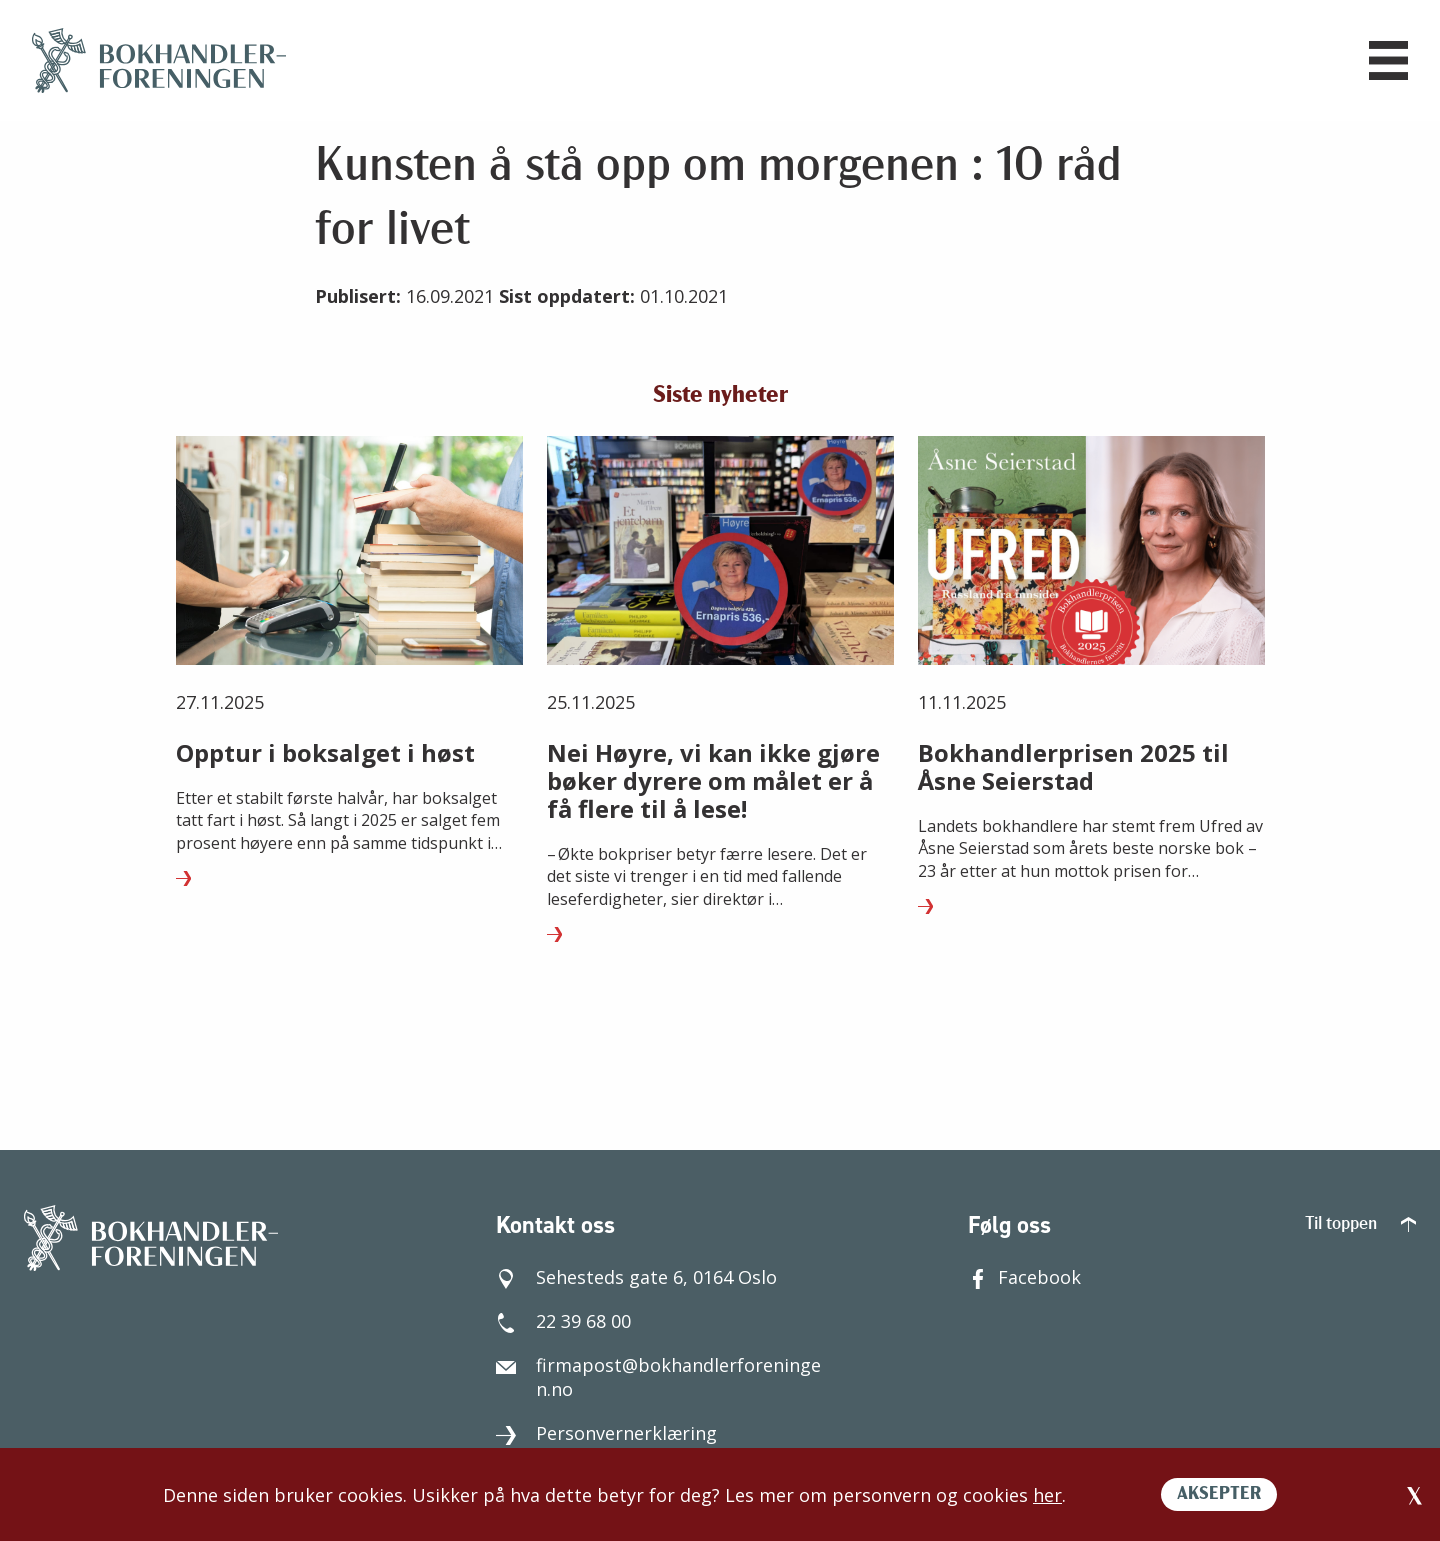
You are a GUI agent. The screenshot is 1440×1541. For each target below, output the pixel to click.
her (1047, 1495)
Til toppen (1360, 1224)
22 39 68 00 (563, 1321)
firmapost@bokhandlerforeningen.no (658, 1377)
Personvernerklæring (606, 1433)
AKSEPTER (1219, 1494)
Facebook (1024, 1277)
